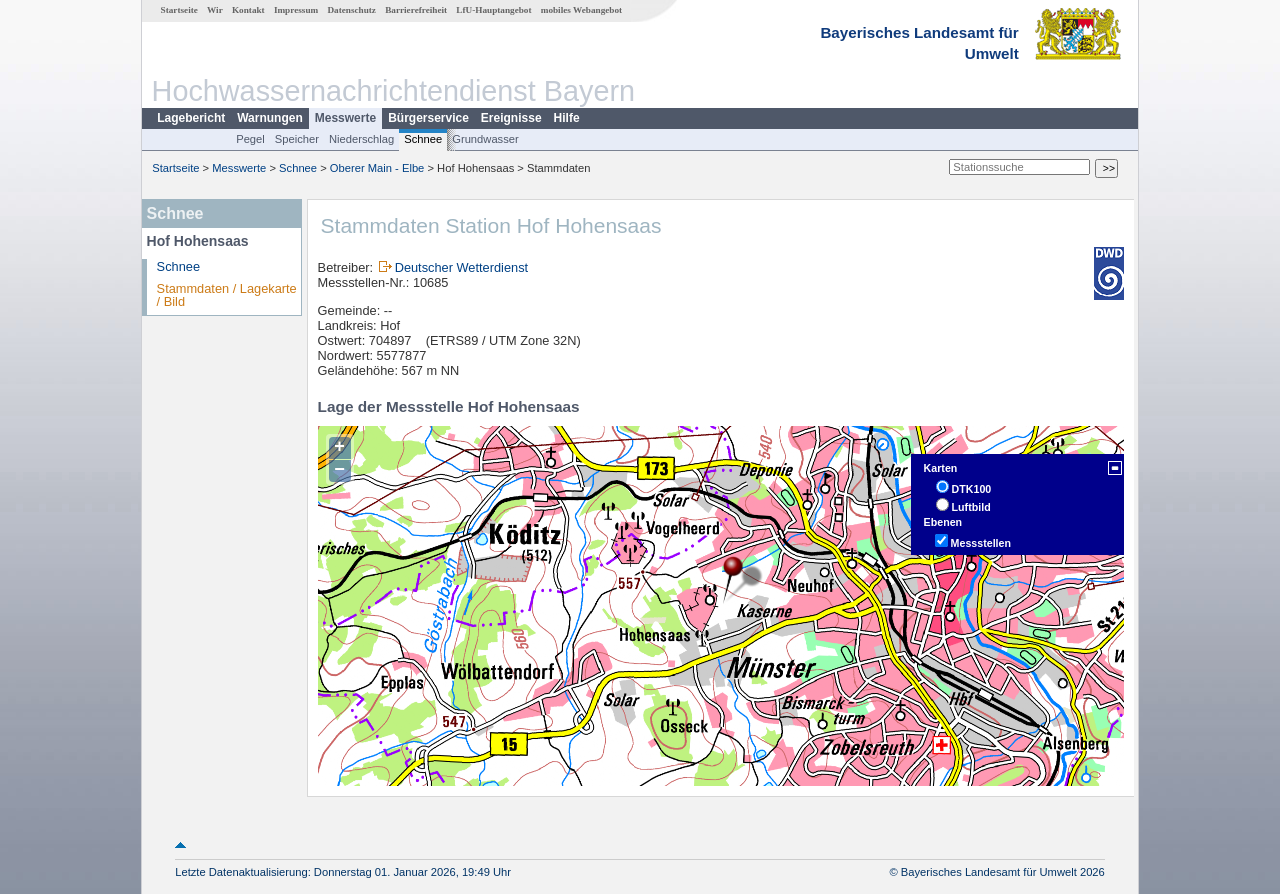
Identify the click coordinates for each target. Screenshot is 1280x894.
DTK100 (972, 489)
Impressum (296, 10)
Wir (215, 10)
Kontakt (248, 10)
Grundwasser (485, 139)
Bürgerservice (428, 118)
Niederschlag (361, 139)
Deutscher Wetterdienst (461, 267)
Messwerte (345, 118)
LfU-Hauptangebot (493, 10)
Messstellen (981, 543)
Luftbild (971, 507)
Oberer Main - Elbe (377, 168)
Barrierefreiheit (416, 10)
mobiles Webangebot (581, 10)
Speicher (297, 139)
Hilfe (567, 118)
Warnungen (270, 118)
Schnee (423, 139)
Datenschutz (351, 10)
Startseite (179, 10)
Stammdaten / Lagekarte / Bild (227, 295)
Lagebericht (191, 118)
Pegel (250, 139)
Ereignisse (511, 118)
